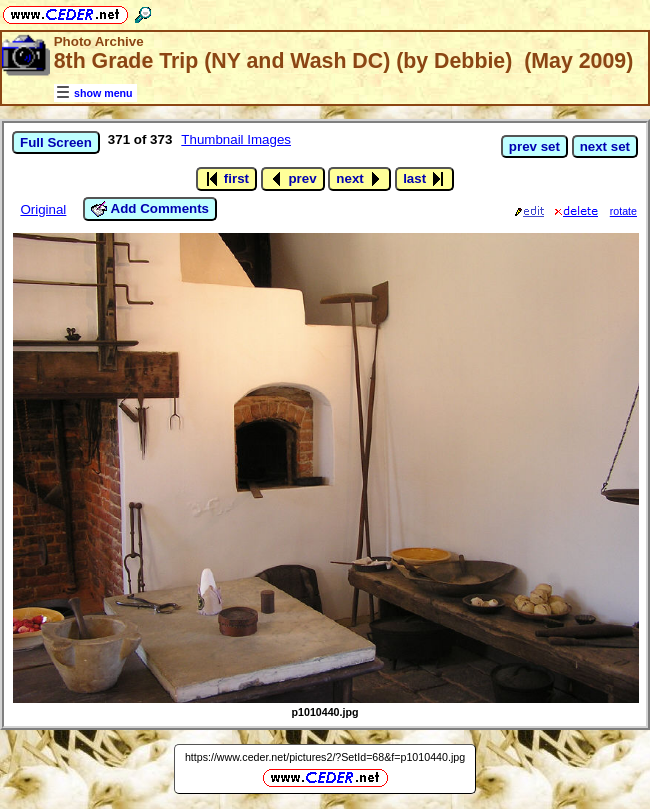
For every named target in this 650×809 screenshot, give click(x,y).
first (226, 179)
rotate (623, 211)
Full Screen (56, 142)
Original (43, 209)
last (424, 179)
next (359, 179)
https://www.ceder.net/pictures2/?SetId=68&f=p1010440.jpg (325, 757)
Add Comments (150, 209)
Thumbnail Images (236, 139)
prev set (534, 146)
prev (293, 179)
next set (605, 146)
